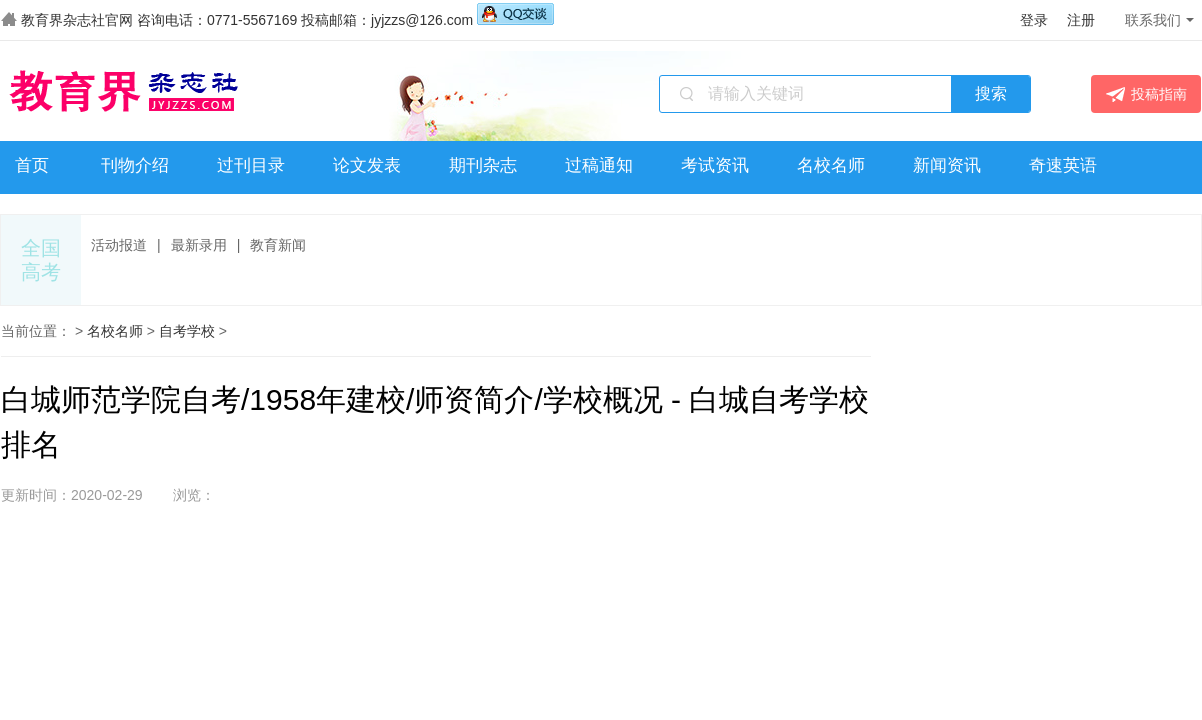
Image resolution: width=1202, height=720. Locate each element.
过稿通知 (599, 165)
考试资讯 (715, 165)
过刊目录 (251, 165)
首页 (32, 165)
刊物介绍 (135, 165)
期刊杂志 (483, 165)
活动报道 (119, 245)
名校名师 (831, 165)
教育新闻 (278, 245)
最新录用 (199, 245)
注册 (1081, 20)
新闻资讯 (947, 165)
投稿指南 (1146, 94)
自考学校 (187, 331)
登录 (1034, 20)
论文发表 (367, 165)
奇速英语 (1063, 165)
